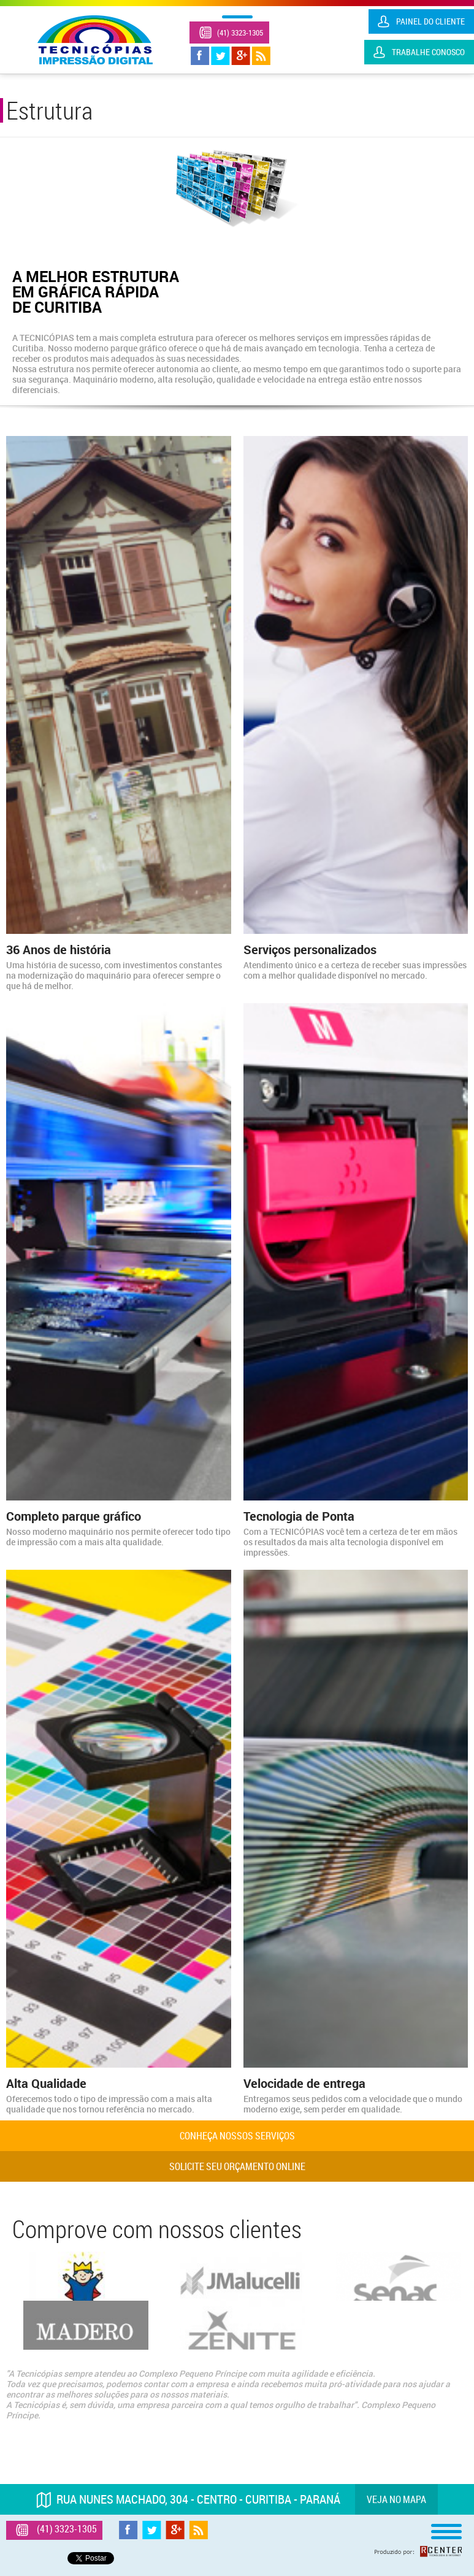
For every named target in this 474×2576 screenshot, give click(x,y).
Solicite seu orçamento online (237, 2166)
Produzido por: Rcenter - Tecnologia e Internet (418, 2551)
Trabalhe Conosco (428, 52)
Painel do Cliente (430, 21)
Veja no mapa (396, 2499)
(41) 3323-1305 (240, 32)
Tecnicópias (94, 39)
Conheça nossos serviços (237, 2135)
